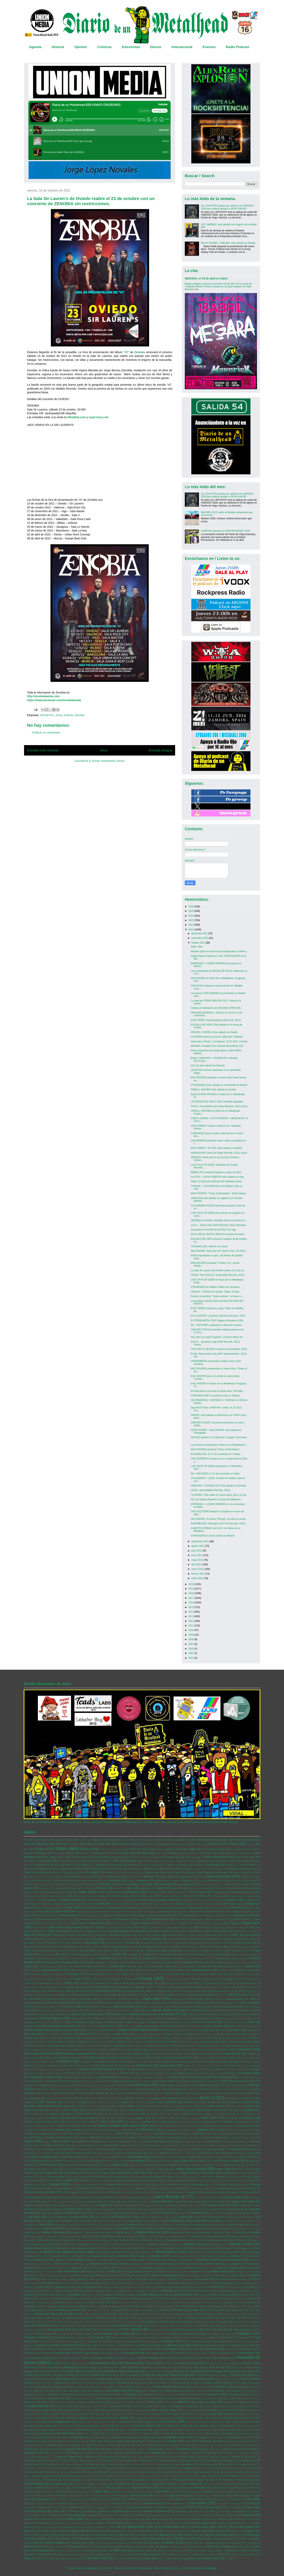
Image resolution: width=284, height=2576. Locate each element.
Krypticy (119, 2188)
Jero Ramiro (251, 2165)
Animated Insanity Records (90, 1880)
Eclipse (81, 2033)
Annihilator (187, 1880)
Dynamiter (190, 2030)
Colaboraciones (201, 1970)
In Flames (47, 2149)
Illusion (83, 2145)
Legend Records (86, 2205)
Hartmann (69, 2122)
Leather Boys (159, 2201)
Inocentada (226, 2153)
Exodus (126, 2065)
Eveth (127, 2061)
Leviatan (162, 2209)
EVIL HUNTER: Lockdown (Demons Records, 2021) (218, 1315)
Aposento (200, 1884)
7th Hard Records (118, 1849)
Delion (243, 2002)
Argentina (145, 1888)
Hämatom (28, 2118)
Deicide (174, 2002)
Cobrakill (151, 1970)
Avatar (45, 1904)
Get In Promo (53, 2098)
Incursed (207, 2149)
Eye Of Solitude (249, 2065)
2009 (191, 1634)
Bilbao (137, 1919)
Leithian (171, 2205)
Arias (174, 1888)
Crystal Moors (192, 1983)
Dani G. (227, 1987)
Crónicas (104, 47)
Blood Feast (251, 1931)
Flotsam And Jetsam (164, 2081)
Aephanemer (65, 1861)
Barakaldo (177, 1907)
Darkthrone (81, 1994)
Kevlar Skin (206, 2177)
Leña (195, 2205)
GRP (157, 2110)
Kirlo (204, 2180)
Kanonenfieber (56, 2176)
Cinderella (201, 1966)
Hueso (28, 2141)
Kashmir (131, 2177)
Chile (101, 1966)
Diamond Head (59, 2014)
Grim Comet (71, 2110)
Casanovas (48, 1958)
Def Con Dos (106, 2002)
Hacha (174, 2114)
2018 (191, 1593)
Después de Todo (101, 2010)
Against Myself (185, 1861)
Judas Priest (139, 2172)
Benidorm (241, 1915)
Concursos (72, 1974)
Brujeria (28, 1946)
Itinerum (250, 2160)
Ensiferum (195, 2049)
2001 (191, 1658)
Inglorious (137, 2153)
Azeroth (200, 1904)
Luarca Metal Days (173, 2220)
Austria (143, 1899)
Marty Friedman (143, 2240)
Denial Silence (158, 2007)
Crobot (128, 1979)
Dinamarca (98, 2018)
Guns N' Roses (75, 2113)
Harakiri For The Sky (167, 2118)
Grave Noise (147, 2106)
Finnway (134, 2077)
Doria (251, 2022)
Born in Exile (45, 1942)
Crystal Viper (211, 1983)
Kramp (243, 2184)
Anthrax (28, 1884)
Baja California (75, 1907)
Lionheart (180, 2213)
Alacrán (159, 1865)
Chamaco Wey (69, 1962)
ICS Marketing (36, 2145)
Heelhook (32, 2130)
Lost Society (85, 2221)
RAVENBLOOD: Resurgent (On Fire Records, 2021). (218, 1523)
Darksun (64, 1994)
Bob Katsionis (252, 1935)
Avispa (115, 1904)
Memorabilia (78, 2248)
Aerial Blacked (84, 1861)
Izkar (116, 2165)
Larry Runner (167, 2196)
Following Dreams (245, 2081)
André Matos (94, 1876)
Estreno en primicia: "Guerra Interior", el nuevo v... (217, 1296)
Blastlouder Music (98, 1931)
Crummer (99, 1983)
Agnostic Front (69, 1864)
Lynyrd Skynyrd (164, 2224)
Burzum (129, 1950)
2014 (191, 1611)
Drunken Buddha (34, 2030)
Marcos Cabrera (239, 2236)
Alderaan (198, 1865)
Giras (59, 715)
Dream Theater (213, 2026)
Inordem (242, 2153)
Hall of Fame (250, 2114)
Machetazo (219, 2224)
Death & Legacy (68, 1999)
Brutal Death (71, 1946)
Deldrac (214, 2002)
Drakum (167, 2026)
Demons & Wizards (99, 2007)
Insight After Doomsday (72, 2157)
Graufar (80, 2106)
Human (57, 2141)
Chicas (28, 1966)
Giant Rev (129, 2098)
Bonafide (99, 1939)
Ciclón (173, 1966)
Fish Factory (220, 2077)
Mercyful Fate (171, 2248)
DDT (222, 1995)
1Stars (94, 1840)
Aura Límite (113, 1900)
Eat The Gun (50, 2034)
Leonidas (243, 2205)
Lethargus (105, 2209)
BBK (237, 1911)
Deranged (173, 2007)
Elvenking (55, 2045)
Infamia (252, 2149)
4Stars (61, 1848)
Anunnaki (41, 1884)
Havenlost (184, 2122)
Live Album (34, 2216)
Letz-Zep (132, 2209)
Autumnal (204, 1900)
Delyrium (53, 2007)
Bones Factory (152, 1938)
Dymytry (177, 2030)
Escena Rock (209, 2053)
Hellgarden (171, 2130)
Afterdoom (169, 1861)
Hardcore (248, 2117)
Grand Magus (229, 2102)
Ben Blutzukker (207, 1915)
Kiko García (253, 2176)
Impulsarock (236, 2145)
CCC (119, 1958)
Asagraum (218, 1892)
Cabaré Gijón (189, 1950)
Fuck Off (107, 2089)
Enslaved (208, 2049)
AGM (53, 1864)
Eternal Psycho (183, 2057)
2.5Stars (109, 1839)
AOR (101, 1884)
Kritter (95, 2188)
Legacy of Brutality (243, 2201)
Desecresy (62, 2010)
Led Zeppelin (220, 2201)
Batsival (163, 1911)
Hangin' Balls (143, 2118)
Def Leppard (124, 2002)
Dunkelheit (91, 2030)
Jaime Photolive (170, 2165)
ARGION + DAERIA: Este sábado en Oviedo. (214, 1032)
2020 (191, 1584)
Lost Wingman (133, 2221)
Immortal (110, 2145)
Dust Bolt (164, 2030)
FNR (224, 2081)
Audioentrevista (71, 1899)
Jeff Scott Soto (232, 2165)
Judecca (157, 2173)
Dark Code (30, 1991)
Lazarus (112, 2201)
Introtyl (217, 2157)
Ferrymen (229, 2073)
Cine (215, 1966)
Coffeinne (182, 1970)
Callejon (103, 1954)
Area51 (102, 1888)
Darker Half (237, 1991)
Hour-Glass (232, 2137)
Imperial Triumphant (216, 2145)
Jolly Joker (163, 2169)
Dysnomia (218, 2030)
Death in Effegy (130, 1999)
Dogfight (141, 2022)
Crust (137, 1983)
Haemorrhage (203, 2114)
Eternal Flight (144, 2057)
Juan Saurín (91, 2172)
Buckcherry (163, 1947)
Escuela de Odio (231, 2053)
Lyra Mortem (183, 2224)
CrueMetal (84, 1983)
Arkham (219, 1888)
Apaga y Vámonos (141, 1884)
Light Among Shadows (119, 2213)
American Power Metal (197, 1872)
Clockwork (101, 1970)
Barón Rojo (62, 1911)
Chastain (153, 1962)
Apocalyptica (184, 1884)
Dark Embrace (105, 1990)
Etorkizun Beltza (228, 2057)
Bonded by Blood (130, 1939)
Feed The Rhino (108, 2073)
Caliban (44, 1954)
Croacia (115, 1979)
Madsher (161, 2228)
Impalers (157, 2145)
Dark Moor (162, 1991)
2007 (191, 1644)
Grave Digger (127, 2106)
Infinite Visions (104, 2153)
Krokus (107, 2188)
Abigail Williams (238, 1849)
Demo (79, 2006)
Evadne (32, 2061)
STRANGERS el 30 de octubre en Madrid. (213, 1535)
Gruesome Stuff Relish (176, 2110)
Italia (237, 2160)
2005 (132, 1840)
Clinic (88, 1970)
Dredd (232, 2026)
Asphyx (102, 1896)
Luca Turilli (226, 2221)
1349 (66, 1840)
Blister (209, 1931)
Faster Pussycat (35, 2073)
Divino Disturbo (54, 2022)
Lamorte (119, 2197)
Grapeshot (49, 2106)
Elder (31, 2042)
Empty (202, 2045)
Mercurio (136, 2248)
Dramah (180, 2026)
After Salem (154, 1861)
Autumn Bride (189, 1900)
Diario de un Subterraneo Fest (204, 2014)
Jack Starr (134, 2165)
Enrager (170, 2049)
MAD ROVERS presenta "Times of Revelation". (215, 1449)
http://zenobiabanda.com (43, 696)
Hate (93, 2121)
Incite (180, 2149)
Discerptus (146, 2018)
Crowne (27, 1983)
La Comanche (90, 2192)
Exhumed (83, 2065)
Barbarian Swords (218, 1908)
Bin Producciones (157, 1919)
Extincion (205, 2065)
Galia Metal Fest (62, 2093)
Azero (189, 1904)
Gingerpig (190, 2098)
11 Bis (36, 1840)
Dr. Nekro (118, 2026)
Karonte (103, 2176)
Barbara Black (197, 1907)
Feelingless (144, 2073)
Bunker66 (252, 1947)
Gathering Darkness (196, 2093)
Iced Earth (254, 2141)
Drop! (254, 2026)
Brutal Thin (132, 1946)
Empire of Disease (171, 2045)
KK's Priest (75, 2184)
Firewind (174, 2077)
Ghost (100, 2098)
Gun (37, 2114)
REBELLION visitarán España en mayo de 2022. (216, 1172)
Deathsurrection (235, 1999)
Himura (216, 2133)
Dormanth (29, 2026)
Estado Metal (44, 2057)
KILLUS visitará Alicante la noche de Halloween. (216, 1499)
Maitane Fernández (53, 2232)
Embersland (102, 2045)
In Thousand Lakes (106, 2149)
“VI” (126, 352)
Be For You (250, 1911)
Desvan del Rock (163, 2010)
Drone (245, 2026)
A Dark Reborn (149, 1849)
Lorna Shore (245, 2217)
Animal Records (62, 1880)
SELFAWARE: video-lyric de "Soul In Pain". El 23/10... (219, 1251)
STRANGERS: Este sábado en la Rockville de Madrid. (219, 1085)
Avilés (101, 1903)
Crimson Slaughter (45, 1979)
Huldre (46, 2141)
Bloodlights (100, 1935)
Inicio (103, 750)
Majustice (90, 2232)
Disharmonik (251, 2018)
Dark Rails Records (182, 1991)
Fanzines (221, 2069)
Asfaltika (255, 1892)
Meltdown (61, 2248)
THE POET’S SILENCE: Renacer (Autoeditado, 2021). (219, 1349)
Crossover (198, 1979)
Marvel (160, 2240)
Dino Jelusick (117, 2018)
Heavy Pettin (209, 2126)
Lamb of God (86, 2197)
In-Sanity (139, 2149)
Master (241, 2240)
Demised (67, 2006)
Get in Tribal (71, 2098)
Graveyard (165, 2106)
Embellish (71, 2045)
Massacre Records (222, 2240)
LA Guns (139, 2192)
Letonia (119, 2209)
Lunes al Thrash (74, 2224)
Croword (56, 1983)
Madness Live (109, 2228)
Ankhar (130, 1880)
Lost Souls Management (109, 2221)
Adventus (46, 1860)
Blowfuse (182, 1935)
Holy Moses (130, 2137)
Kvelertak (193, 2188)
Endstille (75, 2049)
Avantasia (249, 1900)
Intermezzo (156, 2157)
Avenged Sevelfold (62, 1903)
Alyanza (68, 1872)
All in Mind (133, 1868)
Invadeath (229, 2157)
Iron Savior (181, 2160)
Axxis (145, 1903)
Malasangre (105, 2232)
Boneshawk (199, 1939)
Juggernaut (171, 2173)
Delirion (255, 2002)
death (50, 1999)
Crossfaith (183, 1979)
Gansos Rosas (136, 2093)
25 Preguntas (162, 1844)
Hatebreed (147, 2121)
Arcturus (90, 1888)
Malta (229, 2232)
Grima (89, 2110)
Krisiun (84, 2188)
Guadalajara (233, 2110)
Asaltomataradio (238, 1892)
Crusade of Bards (119, 1983)
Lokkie (183, 2216)
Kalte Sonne (234, 2172)
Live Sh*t (100, 2217)
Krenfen (47, 2188)
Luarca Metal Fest (203, 2220)
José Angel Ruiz (48, 2172)
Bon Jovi (84, 1939)
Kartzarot (117, 2176)
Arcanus (244, 1884)
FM (203, 2081)
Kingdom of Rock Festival (160, 2180)
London (197, 2217)
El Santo (213, 2038)
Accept (125, 1853)
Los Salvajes (66, 2221)
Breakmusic (166, 1943)
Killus (69, 2180)
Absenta (56, 1853)
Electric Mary (115, 2041)
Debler (252, 1999)
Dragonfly (153, 2026)
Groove (133, 2110)
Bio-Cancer (181, 1919)
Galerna (45, 2093)
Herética (56, 2133)
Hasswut (82, 2122)
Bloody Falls (143, 1935)
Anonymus (214, 1880)
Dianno (76, 2014)
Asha (41, 1896)
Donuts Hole (197, 2022)
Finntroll (121, 2077)
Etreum (244, 2058)
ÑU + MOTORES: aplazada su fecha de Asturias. (216, 1325)
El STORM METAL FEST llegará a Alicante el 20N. (217, 1320)
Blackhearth (200, 1927)
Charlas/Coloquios (133, 1962)
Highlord (185, 2133)
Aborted (28, 1853)
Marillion (66, 2240)
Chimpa (114, 1966)
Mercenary (121, 2248)
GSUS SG (216, 2110)
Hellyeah (234, 2130)
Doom (212, 2022)
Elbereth (255, 2038)
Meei (176, 2244)
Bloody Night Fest (163, 1935)
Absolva (98, 1853)
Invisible (40, 2160)
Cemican (183, 1958)
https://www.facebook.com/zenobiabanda (54, 700)
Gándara (119, 2093)
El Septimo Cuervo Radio (234, 2038)
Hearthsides (39, 2126)
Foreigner (43, 2085)
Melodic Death (240, 2244)
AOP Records (86, 1884)
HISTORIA (34, 2137)
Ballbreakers (116, 1907)
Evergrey (99, 2061)
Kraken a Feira (227, 2184)
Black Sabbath (97, 1927)
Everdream (84, 2061)
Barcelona (237, 1907)
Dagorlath (139, 1987)
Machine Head (237, 2224)
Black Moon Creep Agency (66, 1927)
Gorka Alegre (156, 2102)
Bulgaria (192, 1947)
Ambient (110, 1872)
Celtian (147, 1958)
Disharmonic (234, 2018)
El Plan (178, 2038)
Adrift (257, 1857)
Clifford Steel (75, 1970)
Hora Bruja (158, 2137)
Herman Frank (72, 2133)
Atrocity (242, 1896)
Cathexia (104, 1958)
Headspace (242, 2122)
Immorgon (96, 2145)
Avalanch (231, 1899)
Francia (121, 2085)
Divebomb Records (33, 2022)
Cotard (194, 1974)
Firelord (146, 2077)
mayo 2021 (197, 1560)
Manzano (195, 2236)
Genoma (241, 2093)
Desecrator (47, 2010)
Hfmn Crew (123, 2133)
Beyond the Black (85, 1919)
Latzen (68, 2201)
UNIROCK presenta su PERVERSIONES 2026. (226, 531)
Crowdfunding (230, 1979)
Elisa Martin (236, 2041)
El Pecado (166, 2038)
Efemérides (205, 2034)
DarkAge (222, 1991)
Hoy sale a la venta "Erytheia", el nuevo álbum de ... (218, 1337)
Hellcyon (115, 2130)
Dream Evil (194, 2026)
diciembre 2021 (199, 933)
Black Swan (158, 1927)
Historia (58, 47)
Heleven (45, 2129)
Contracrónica (93, 1974)
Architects (60, 1888)
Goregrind (123, 2102)
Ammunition (221, 1872)
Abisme (253, 1849)
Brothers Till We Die (246, 1942)
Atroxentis (255, 1896)
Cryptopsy (175, 1983)
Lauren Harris (95, 2201)
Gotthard (188, 2102)
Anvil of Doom (66, 1884)
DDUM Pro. (47, 715)
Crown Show (250, 1979)
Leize (184, 2205)
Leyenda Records (234, 2209)
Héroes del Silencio (94, 2133)
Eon (118, 2054)
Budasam (178, 1946)
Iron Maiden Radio (161, 2161)
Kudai (151, 2188)
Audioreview (94, 1900)
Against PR (203, 1861)
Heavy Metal (138, 2125)
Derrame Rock (250, 2007)
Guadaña (249, 2110)
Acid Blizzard (189, 1853)
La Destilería (111, 2192)
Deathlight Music (213, 1999)
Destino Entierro (122, 2010)
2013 (191, 1616)
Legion (102, 2205)
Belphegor (190, 1915)
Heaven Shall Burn (82, 2126)
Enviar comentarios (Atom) (108, 760)
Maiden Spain (30, 2232)
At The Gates (161, 1896)
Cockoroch (166, 1970)
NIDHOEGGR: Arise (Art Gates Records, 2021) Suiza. (219, 1152)
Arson (64, 1892)
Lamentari (105, 2197)
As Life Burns (198, 1892)
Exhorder (68, 2065)
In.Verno (152, 2149)
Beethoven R (110, 1915)
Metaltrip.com (77, 417)
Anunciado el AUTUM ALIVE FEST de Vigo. (213, 1229)
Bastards (151, 1911)
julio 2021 (196, 1550)
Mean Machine (138, 2244)
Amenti (177, 1872)
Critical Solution (99, 1979)
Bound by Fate (63, 1943)
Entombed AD (225, 2049)
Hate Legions (130, 2122)
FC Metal (70, 2073)
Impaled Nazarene (128, 2145)
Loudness (151, 2221)
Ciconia (186, 1966)
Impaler (145, 2145)
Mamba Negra (36, 2236)
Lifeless (99, 2213)
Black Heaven (140, 1923)
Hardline (55, 2121)
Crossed (169, 1979)
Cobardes (118, 1970)
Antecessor (250, 1880)
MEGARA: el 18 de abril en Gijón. (206, 278)
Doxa (84, 2026)
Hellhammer (187, 2130)
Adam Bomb (100, 1857)
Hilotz (196, 2133)
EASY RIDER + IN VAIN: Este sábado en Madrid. (216, 1148)
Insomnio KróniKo (98, 2157)
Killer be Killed (54, 2180)
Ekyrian (42, 2038)
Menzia (107, 2248)
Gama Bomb (84, 2093)
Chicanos (252, 1962)
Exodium (112, 2065)
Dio (133, 2018)
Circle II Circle (232, 1966)
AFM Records (121, 1860)
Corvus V (162, 1974)
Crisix (77, 1979)
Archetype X (45, 1888)
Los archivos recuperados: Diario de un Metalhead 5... (219, 1444)
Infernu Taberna (83, 2153)
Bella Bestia (159, 1915)
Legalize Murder (65, 2205)
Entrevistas (131, 47)
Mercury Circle (153, 2248)
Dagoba (125, 1987)
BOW (77, 1942)
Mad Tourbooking (74, 2228)
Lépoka (42, 2209)
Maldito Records (148, 2232)
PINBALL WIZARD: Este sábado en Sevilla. (213, 1089)
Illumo (72, 2145)
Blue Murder (197, 1935)
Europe (256, 2057)
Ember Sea (86, 2046)
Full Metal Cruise (146, 2089)
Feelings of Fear (163, 2073)
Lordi (210, 2217)
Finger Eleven (87, 2077)
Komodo (160, 2184)
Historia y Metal (53, 2137)
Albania (170, 1865)
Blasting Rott (76, 1931)
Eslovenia (28, 2058)
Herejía (256, 2130)
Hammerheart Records (97, 2118)
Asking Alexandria (85, 1896)
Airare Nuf (117, 1864)
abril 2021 (196, 1564)
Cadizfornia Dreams (210, 1950)
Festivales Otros (42, 2077)
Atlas (176, 1896)
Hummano (96, 2141)
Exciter (27, 2065)
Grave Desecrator (107, 2106)
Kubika (140, 2188)
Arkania (206, 1888)
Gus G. (108, 2114)
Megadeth (189, 2244)
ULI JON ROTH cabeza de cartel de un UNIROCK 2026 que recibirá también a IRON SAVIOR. (227, 207)
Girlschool (230, 2098)
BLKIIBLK (222, 1931)
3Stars (233, 1844)
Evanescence (47, 2061)
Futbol (201, 2089)
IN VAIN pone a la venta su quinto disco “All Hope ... (218, 1391)
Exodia (96, 2065)
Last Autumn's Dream (205, 2197)
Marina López (101, 2240)
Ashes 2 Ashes (56, 1896)
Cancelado (149, 1954)
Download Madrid (63, 2026)
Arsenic (52, 1892)
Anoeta (200, 1880)
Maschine (190, 2240)
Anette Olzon (132, 1876)
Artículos (131, 1892)
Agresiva (100, 1864)
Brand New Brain (114, 1943)
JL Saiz (67, 2169)
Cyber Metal (45, 1987)
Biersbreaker (122, 1919)
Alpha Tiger (216, 1869)
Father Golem (54, 2073)
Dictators (232, 2014)
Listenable (195, 2212)
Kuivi (160, 2188)
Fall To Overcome (153, 2069)
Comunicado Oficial (37, 1974)
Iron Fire (110, 2161)
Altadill (244, 1868)
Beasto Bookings (90, 1915)
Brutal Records (91, 1947)
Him (207, 2133)
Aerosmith (103, 1861)
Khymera (238, 2177)
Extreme (218, 2065)
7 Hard (102, 1849)
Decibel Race (48, 2002)
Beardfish (52, 1915)
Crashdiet (238, 1974)
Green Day (236, 2106)
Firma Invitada (195, 2077)
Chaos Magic (112, 1962)
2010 (191, 1630)
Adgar (156, 1857)
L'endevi (206, 2188)
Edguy (191, 2034)
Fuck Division (91, 2089)
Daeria (99, 1987)
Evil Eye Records (143, 2061)
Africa (140, 1861)
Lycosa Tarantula (126, 2224)
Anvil (52, 1884)
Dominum (180, 2022)
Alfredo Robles (248, 1864)
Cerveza (48, 1962)
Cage (239, 1950)
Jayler (217, 2165)
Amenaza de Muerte (156, 1872)
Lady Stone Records (62, 2197)
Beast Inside (68, 1915)
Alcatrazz (184, 1864)
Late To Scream (53, 2201)
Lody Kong (168, 2217)
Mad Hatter (255, 2224)
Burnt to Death (111, 1950)
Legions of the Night (153, 2205)
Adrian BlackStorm (216, 1856)
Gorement (139, 2102)
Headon (228, 2121)
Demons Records (123, 2006)
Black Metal (251, 1923)
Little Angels (227, 2213)
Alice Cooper (61, 1868)
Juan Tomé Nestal (114, 2172)
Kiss (212, 2180)
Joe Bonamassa (84, 2169)
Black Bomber (241, 1919)
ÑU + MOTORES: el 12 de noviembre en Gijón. (215, 1473)
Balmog (131, 1907)
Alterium (56, 1872)
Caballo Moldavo (168, 1950)
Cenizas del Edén (201, 1958)
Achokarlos (172, 1853)
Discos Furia (191, 2018)
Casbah (62, 1958)
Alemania (213, 1864)
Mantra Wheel (159, 2236)
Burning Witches (88, 1950)
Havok (196, 2121)
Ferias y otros (213, 2073)
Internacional (182, 47)
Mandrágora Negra (57, 2236)
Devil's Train (226, 2010)
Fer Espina (196, 2073)
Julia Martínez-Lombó (194, 2172)
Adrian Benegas (193, 1857)
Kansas (72, 2177)
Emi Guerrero (147, 2045)
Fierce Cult (70, 2077)
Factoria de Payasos (64, 2069)
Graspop (67, 2106)
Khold (219, 2176)
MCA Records (101, 2244)
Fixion (27, 2081)
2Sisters (180, 1844)
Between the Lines (46, 1919)
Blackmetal (218, 1927)
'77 (25, 1840)
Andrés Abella (113, 1876)
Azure (237, 1903)
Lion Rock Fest (160, 2212)
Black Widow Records (179, 1927)
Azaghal (177, 1903)
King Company (114, 2180)
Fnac (212, 2081)
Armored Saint (235, 1888)
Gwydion (122, 2114)
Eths (211, 2057)
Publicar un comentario (46, 732)
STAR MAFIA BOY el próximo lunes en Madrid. (215, 1395)
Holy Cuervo (111, 2137)
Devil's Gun (208, 2010)
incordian (192, 2149)
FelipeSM (181, 2073)
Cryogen (149, 1983)
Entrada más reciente (43, 750)
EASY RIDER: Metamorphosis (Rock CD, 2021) (216, 1020)
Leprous (56, 2209)
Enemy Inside (108, 2049)
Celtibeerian (164, 1958)
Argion (160, 1888)
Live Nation (81, 2216)
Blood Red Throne (63, 1935)
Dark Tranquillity (205, 1991)
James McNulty (191, 2165)
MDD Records (120, 2244)
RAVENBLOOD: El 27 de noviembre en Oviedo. (216, 1454)
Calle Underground (81, 1954)
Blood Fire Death (34, 1935)
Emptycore (215, 2046)
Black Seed (116, 1927)
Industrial (236, 2149)
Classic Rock (252, 1966)
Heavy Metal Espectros (169, 2126)
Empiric (190, 2046)
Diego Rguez (51, 2018)
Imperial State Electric (192, 2145)
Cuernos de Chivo (246, 1983)
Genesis (228, 2093)
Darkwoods (96, 1995)
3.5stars (213, 1844)
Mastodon (57, 2244)
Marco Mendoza (215, 2236)
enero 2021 (197, 1578)
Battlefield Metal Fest (220, 1911)
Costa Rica (180, 1974)
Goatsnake (69, 2102)
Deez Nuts (88, 2002)
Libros (70, 2212)
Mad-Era (93, 2228)
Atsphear (31, 1900)
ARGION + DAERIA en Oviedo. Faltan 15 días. (215, 1291)
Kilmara (83, 2180)
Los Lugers (47, 2221)
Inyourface (55, 2160)
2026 (191, 906)
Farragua (255, 2069)
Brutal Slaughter (112, 1946)
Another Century (232, 1880)
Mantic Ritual (128, 2236)
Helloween (203, 2129)
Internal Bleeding (174, 2157)
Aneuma (148, 1876)
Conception (56, 1974)
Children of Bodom (83, 1966)
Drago (139, 2026)
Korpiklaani (198, 2184)
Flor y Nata (143, 2081)
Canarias (133, 1954)
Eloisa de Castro (36, 2045)
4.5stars (39, 1849)
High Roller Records (165, 2133)
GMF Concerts (48, 2102)
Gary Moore (155, 2093)
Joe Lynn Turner (106, 2169)
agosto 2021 (198, 1546)
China (129, 1966)
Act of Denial (242, 1853)
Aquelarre (229, 1884)
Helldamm (128, 2129)
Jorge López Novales (190, 2169)
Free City (185, 2085)
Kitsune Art (30, 2184)
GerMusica (34, 2098)
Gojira (82, 2102)
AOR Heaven (118, 1884)
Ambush (136, 1872)
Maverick (71, 2244)
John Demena (146, 2169)
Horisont (173, 2137)
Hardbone (232, 2118)
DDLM (211, 1994)
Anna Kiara (171, 1880)
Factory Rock (111, 2069)
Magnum (187, 2228)
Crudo (68, 1983)
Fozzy (95, 2085)
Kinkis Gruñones (188, 2180)
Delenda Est (229, 2003)
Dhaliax (43, 2014)
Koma (148, 2184)
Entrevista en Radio (38, 2053)
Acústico (66, 1857)
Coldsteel (222, 1970)
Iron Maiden (137, 2160)
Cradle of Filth (209, 1974)
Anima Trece (42, 1880)
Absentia (69, 1853)
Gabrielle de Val (218, 2089)
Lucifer (239, 2221)
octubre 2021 (198, 942)
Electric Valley (134, 2042)
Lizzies (136, 2217)
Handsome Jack (123, 2118)
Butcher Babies (145, 1950)
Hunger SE (135, 2141)
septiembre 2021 (200, 1541)
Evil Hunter (162, 2061)
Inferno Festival (62, 2153)
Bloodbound (84, 1935)
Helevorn (59, 2129)
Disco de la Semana (167, 2018)
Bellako (175, 1915)
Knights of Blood (115, 2184)
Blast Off (39, 1931)
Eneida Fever (90, 2049)
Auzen (217, 1900)
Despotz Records (79, 2010)
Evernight (114, 2061)
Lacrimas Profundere (213, 2192)
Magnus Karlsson (205, 2228)
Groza (148, 2110)
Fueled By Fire (124, 2089)
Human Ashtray (77, 2141)
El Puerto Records (195, 2038)
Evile (242, 2061)
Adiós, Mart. (197, 946)
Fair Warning (133, 2069)
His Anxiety (254, 2133)
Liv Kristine (255, 2213)
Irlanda (80, 2161)
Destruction (140, 2010)
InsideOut (46, 2156)
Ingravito (151, 2153)
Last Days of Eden (231, 2197)
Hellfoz (158, 2129)
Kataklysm (144, 2177)
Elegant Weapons (190, 2042)
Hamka (41, 2118)
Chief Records (46, 1966)
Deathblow (176, 1999)
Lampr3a (132, 2197)
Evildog (231, 2061)
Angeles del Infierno (190, 1876)
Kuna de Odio (176, 2188)
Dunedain (73, 2030)
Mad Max (32, 2228)
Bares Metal (44, 1911)
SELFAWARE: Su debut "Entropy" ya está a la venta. (218, 1519)
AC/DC (111, 1853)
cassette (74, 1958)
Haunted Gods (166, 2121)
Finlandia (104, 2077)
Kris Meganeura (65, 2188)
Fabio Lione (44, 2069)
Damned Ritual (187, 1987)
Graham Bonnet (207, 2102)
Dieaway (32, 2018)
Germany (255, 2093)
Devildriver (243, 2010)
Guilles (27, 2114)
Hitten (70, 2137)
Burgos (28, 1950)
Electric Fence (97, 2042)
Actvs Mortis (49, 1857)
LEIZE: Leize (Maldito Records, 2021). (211, 1490)
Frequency (237, 2085)
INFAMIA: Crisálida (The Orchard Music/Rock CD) (217, 1046)
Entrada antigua (160, 750)
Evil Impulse (180, 2061)
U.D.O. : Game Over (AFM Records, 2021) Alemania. (219, 1225)
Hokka (82, 2137)
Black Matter (231, 1923)
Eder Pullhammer (152, 2034)
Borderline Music (247, 1939)
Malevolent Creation (210, 2232)
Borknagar (29, 1943)
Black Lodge (213, 1923)
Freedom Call (203, 2085)
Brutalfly (146, 1946)
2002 (191, 1653)
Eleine (206, 2041)
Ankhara (143, 1880)
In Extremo (30, 2149)
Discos (155, 47)
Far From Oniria (238, 2069)
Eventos (209, 47)
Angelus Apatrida (218, 1876)
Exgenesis (53, 2065)
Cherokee (187, 1962)
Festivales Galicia (249, 2073)
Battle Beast (197, 1911)
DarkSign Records (46, 1995)
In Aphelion (251, 2145)
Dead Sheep (35, 1999)
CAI (247, 1950)
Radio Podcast (237, 47)
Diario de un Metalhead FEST (163, 2014)
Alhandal (28, 1868)
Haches (186, 2114)
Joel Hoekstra (128, 2169)
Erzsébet (192, 2053)
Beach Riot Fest (32, 1915)
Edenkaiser (133, 2034)
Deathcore (192, 1999)
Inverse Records (247, 2157)
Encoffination (250, 2046)
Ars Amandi (254, 1888)
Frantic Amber (167, 2085)
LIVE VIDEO (118, 2216)
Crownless (41, 1983)
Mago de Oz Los (249, 2228)
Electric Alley (57, 2041)
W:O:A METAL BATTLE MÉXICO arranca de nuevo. (218, 1234)
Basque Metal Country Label (128, 1911)
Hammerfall (71, 2118)
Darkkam (252, 1991)
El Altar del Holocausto (62, 2038)
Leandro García (139, 2201)
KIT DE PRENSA (248, 2180)
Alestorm (231, 1865)
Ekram (253, 2034)
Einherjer (241, 2034)
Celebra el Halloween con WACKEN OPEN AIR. (216, 1008)
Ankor (158, 1880)
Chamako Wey (93, 1962)
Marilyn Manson (83, 2240)
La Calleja (245, 2188)
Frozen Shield (73, 2089)
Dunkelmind (107, 2030)
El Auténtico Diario (90, 2038)
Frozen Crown (54, 2089)
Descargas (30, 2010)
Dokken (167, 2022)
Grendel (39, 2110)
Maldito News (122, 2232)
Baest (57, 1907)
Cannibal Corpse (196, 1954)
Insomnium (117, 2157)
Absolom (85, 1853)
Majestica (77, 2232)
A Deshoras (169, 1849)
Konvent (173, 2184)
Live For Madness (58, 2217)
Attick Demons (48, 1900)
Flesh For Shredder (95, 2081)
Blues (210, 1935)
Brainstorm (93, 1942)
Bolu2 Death (35, 1939)
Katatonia (170, 2177)
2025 (191, 911)
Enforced (124, 2049)
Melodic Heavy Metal (37, 2248)
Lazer (124, 2201)
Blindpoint (180, 1931)
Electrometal (170, 2041)
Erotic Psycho (175, 2053)
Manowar (112, 2236)
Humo (111, 2141)
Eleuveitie (219, 2041)
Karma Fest (86, 2176)
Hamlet (53, 2117)
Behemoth (127, 1915)
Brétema (196, 1943)
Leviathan (178, 2209)
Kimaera (97, 2180)
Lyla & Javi (146, 2224)
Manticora (143, 2236)
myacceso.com (98, 417)
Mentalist (94, 2248)
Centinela (220, 1958)
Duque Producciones (133, 2030)
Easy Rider (30, 2033)
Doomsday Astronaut (233, 2022)
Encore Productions (33, 2049)
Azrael (224, 1903)
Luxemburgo (107, 2224)
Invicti (27, 2160)
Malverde (241, 2232)
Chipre (140, 1966)
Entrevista (244, 2049)
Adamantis (133, 1857)
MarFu (54, 2240)
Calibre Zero (59, 1954)
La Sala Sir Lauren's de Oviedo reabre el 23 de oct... (218, 1270)
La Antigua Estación (225, 2188)
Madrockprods (144, 2228)
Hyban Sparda (166, 2141)
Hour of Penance (213, 2137)
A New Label (188, 1849)
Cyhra (58, 1987)
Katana (157, 2176)
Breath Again (182, 1943)
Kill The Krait (34, 2180)
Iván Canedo (70, 2165)
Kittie (42, 2184)
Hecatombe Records (249, 2126)
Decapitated (30, 2002)
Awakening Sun (130, 1904)
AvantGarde (30, 1903)
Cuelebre (227, 1983)
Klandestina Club (93, 2184)
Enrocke (182, 2049)
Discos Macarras (212, 2018)
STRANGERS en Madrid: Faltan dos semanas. (215, 1287)
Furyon (190, 2089)
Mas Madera (174, 2240)
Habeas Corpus (158, 2114)
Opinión (80, 47)
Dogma (153, 2022)
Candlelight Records (171, 1954)
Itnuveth (28, 2165)
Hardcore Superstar (35, 2121)
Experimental (144, 2065)
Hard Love (191, 2118)
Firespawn (160, 2077)
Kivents (68, 715)
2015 (191, 1607)
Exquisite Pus (189, 2065)
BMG (235, 1935)
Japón (206, 2165)
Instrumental (135, 2156)
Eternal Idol (162, 2057)
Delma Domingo (37, 2007)
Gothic (172, 2102)
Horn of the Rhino (190, 2137)
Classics (33, 1970)
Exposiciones (167, 2065)
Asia (69, 1896)
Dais (172, 1987)
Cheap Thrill (170, 1962)
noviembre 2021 (200, 938)
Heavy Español (108, 2125)
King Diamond (134, 2180)
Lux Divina (91, 2224)
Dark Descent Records (78, 1991)
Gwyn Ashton (138, 2114)
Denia (144, 2007)
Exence (40, 2065)
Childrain (62, 1966)
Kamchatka (251, 2173)
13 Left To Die (52, 1840)
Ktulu (129, 2188)
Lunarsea (58, 2224)
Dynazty (203, 2030)
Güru (94, 2114)
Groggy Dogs (118, 2110)
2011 (191, 1625)
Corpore (124, 1974)
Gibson (143, 2098)
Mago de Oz (227, 2228)
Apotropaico (214, 1884)
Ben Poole (225, 1915)
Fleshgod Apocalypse (121, 2081)
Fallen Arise (172, 2069)
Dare (239, 1987)
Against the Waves (226, 1861)
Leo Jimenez (210, 2205)
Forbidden (29, 2085)
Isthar (226, 2160)
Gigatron (156, 2098)
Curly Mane (29, 1987)
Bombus (71, 1939)
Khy (228, 2177)
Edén (118, 2033)
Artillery (152, 1892)
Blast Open (55, 1931)
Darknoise (29, 1995)
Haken (236, 2114)
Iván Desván (88, 2165)
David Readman (130, 1994)
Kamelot (28, 2177)
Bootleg (228, 1939)
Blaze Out (141, 1931)
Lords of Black (226, 2217)
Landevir (146, 2197)
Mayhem (85, 2244)
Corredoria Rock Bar (143, 1974)
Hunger (122, 2141)
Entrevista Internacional (76, 2053)
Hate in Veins (109, 2121)
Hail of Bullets (221, 2114)
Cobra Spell (134, 1970)
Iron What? (200, 2160)
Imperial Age (171, 2145)
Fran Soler (108, 2085)
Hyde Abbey (212, 2141)
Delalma (200, 2002)
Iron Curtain (94, 2160)
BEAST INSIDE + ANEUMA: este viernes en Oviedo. (228, 243)
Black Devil (98, 1923)
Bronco (227, 1943)
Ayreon (165, 1904)
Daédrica (84, 1987)
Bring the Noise (212, 1943)
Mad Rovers (50, 2228)
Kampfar (40, 2177)
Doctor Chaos (124, 2022)
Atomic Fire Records (211, 1896)
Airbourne (133, 1864)
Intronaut (205, 2157)
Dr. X (130, 2026)
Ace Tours (142, 1853)
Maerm (174, 2228)
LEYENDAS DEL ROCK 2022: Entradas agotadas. (217, 1101)
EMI (131, 2045)
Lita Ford (212, 2213)
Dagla (113, 1987)
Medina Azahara (159, 2244)
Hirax (240, 2133)
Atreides (231, 1896)
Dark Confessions (51, 1991)
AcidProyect (224, 1853)
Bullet (203, 1946)
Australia (128, 1900)
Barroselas (81, 1911)
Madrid (125, 2228)
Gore (111, 2102)
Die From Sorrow (251, 2014)
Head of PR (212, 2121)
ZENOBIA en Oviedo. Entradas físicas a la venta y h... (219, 1220)
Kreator (33, 2188)
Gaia (245, 2089)
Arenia (129, 1888)
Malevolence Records (182, 2232)
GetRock (88, 2098)
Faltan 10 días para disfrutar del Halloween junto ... (217, 1181)
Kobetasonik (135, 2184)
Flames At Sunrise (45, 2081)
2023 (191, 920)
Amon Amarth (240, 1872)
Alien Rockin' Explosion (89, 1868)
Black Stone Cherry (137, 1927)
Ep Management (133, 2053)
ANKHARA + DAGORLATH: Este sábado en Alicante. (219, 1485)
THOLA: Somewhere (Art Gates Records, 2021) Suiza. (219, 1106)
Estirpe (78, 2057)
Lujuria (42, 2224)
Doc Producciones (78, 2022)
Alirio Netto (116, 1868)
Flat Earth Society (70, 2081)
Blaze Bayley (120, 1931)
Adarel (146, 1857)
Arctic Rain (76, 1888)
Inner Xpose (191, 2153)
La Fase (126, 2192)
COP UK (111, 1974)
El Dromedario (124, 2038)
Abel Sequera (218, 1849)
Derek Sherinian (191, 2006)
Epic (149, 2053)
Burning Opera (44, 1950)
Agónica (86, 1864)
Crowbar (214, 1979)
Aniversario (114, 1880)
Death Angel (91, 1999)
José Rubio (71, 2172)
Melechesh (220, 2244)
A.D (204, 1849)
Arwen (163, 1892)
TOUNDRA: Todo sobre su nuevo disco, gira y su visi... (219, 1495)
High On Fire (143, 2133)
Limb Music (141, 2213)
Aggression (39, 1864)
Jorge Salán (223, 2168)
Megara (206, 2244)
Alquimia (231, 1868)
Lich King (85, 2213)
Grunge (199, 2110)
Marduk (42, 2240)
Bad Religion (43, 1908)
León (228, 2205)
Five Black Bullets (248, 2077)
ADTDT (32, 1861)
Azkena (212, 1904)
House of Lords (249, 2137)
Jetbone (45, 2169)
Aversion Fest (85, 1903)
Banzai (162, 1907)
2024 (191, 915)
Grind (101, 2110)
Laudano (79, 2201)
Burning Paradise (66, 1950)
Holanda (94, 2137)
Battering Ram (179, 1911)
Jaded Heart (150, 2165)
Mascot (203, 2240)
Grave (91, 2106)
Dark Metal (145, 1991)
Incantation (167, 2149)
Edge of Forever (174, 2034)
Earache (252, 2030)
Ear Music (234, 2030)
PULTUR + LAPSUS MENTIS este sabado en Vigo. (218, 1176)
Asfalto (30, 1896)
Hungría (149, 2141)
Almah (178, 1868)
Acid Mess (207, 1853)
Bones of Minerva (178, 1939)
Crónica (144, 1978)
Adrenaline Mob (172, 1857)
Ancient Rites (53, 1876)
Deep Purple (68, 2002)
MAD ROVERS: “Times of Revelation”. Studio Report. (219, 1193)
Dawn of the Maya (178, 1994)
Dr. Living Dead (99, 2026)
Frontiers (253, 2085)
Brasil (130, 1942)
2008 (191, 1639)
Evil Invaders (198, 2061)
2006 (191, 1648)
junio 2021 (197, 1555)
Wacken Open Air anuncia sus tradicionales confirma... (219, 951)
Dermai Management (226, 2006)
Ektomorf (29, 2038)
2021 (191, 929)
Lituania (240, 2213)
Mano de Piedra (92, 2236)
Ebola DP (66, 2034)
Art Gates (80, 1892)
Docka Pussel (104, 2022)
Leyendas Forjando (51, 2213)
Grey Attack (54, 2110)
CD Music (132, 1958)
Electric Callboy (77, 2041)
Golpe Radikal (98, 2102)
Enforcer (138, 2049)
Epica (160, 2053)
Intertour (191, 2157)
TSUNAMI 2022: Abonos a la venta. (209, 1246)
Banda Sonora (147, 1908)
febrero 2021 (198, 1573)
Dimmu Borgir (79, 2018)
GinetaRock (172, 2098)
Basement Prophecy (100, 1911)
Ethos (202, 2058)
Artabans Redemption (109, 1892)
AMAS (95, 1872)
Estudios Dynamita (98, 2057)
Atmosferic (189, 1896)
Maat (207, 2224)
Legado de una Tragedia (37, 2205)
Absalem (42, 1853)
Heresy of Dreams (37, 2133)
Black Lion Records (191, 1923)
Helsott (245, 2130)
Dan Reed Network (209, 1987)
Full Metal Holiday (171, 2089)
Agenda (35, 47)
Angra (244, 1876)
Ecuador (106, 2034)
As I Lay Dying (179, 1892)
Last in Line (254, 2197)
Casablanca (30, 1958)
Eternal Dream (124, 2057)
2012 (191, 1621)
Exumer (231, 2065)
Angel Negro (167, 1876)
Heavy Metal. (191, 2126)
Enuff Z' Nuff (104, 2053)
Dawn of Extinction (153, 1994)
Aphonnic (164, 1884)
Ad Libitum (83, 1857)
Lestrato (71, 2209)
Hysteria (241, 2141)
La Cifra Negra (70, 2192)
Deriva (208, 2007)
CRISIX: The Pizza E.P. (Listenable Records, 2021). (218, 1275)
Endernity (62, 2049)
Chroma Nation (156, 1966)
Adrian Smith (241, 1857)
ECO (95, 2034)
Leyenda (214, 2209)
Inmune (177, 2153)
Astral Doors (118, 1896)
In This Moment (83, 2149)
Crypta (162, 1983)
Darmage (111, 1994)
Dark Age (252, 1987)
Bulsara (239, 1947)
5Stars (85, 1849)
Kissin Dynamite (228, 2180)
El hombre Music (146, 2038)
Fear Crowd (87, 2073)
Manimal (75, 2236)
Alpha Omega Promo (196, 1869)
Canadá (116, 1954)
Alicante (43, 1868)
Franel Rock (140, 2085)
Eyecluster (29, 2069)
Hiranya (228, 2133)
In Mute (64, 2149)
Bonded (113, 1939)
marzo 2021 (198, 1569)
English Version (154, 2049)
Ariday (184, 1888)
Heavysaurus (227, 2126)
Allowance (148, 1868)
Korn (184, 2184)
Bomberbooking (54, 1939)
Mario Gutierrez (121, 2240)
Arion (195, 1888)
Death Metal (152, 1999)
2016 (191, 1602)
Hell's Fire (100, 2129)
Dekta (186, 2002)
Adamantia (118, 1857)
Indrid (221, 2149)
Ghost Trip (114, 2098)
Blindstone (195, 1931)
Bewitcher (67, 1919)
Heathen (62, 2126)
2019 (191, 1588)
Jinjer (56, 2169)
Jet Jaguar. (30, 2169)
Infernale (45, 2153)
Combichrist (253, 1970)
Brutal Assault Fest (48, 1946)
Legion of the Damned (125, 2205)
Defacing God (143, 2002)
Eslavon (252, 2053)
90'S (133, 1849)
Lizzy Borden (152, 2217)
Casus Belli (88, 1958)
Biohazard (197, 1919)
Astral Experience (139, 1896)
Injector (164, 2153)
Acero (158, 1853)
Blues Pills (223, 1935)
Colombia (236, 1970)
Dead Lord (254, 1994)
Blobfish (237, 1931)
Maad (197, 2224)
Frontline (37, 2089)
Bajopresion (97, 1907)
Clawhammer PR (52, 1970)
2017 (191, 1598)
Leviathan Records (196, 2209)
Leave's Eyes (201, 2201)
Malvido (255, 2232)
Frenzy (222, 2085)
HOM (144, 2137)
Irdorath (69, 2161)
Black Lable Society (166, 1923)
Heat (51, 2126)
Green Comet (215, 2106)
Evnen (254, 2061)
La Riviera (154, 2192)
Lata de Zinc (34, 2201)
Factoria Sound (87, 2069)
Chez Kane (237, 1962)
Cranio (225, 1974)
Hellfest (143, 2129)
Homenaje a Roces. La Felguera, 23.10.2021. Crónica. (219, 1041)
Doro (43, 2026)
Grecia (197, 2106)
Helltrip (220, 2129)
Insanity (31, 2157)
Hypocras (228, 2141)
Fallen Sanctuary (189, 2069)
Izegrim (104, 2165)
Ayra (155, 1904)
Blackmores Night (236, 1927)
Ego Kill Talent (223, 2034)
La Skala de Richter (174, 2192)
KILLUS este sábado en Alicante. (208, 1065)
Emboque (119, 2045)
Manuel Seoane (178, 2236)
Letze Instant (147, 2209)
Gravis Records (182, 2106)
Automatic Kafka (165, 1899)
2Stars (191, 1844)
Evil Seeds (216, 2061)
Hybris (198, 2141)
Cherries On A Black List (213, 1962)
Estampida (62, 2057)
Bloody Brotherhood (121, 1935)
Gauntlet (214, 2093)
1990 (84, 1840)
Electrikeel (151, 2041)
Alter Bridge (41, 1872)
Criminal (28, 1979)
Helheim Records (81, 2129)
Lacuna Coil (236, 2192)
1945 (75, 1840)
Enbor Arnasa (232, 2045)
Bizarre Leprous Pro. (217, 1919)
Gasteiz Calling (173, 2093)
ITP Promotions (46, 2164)
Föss (85, 2085)
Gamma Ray (102, 2093)
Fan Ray (207, 2069)
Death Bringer (110, 1999)
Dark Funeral (127, 1991)
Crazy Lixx (252, 1974)
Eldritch (41, 2042)
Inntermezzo (208, 2153)
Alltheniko (164, 1868)
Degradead (160, 2003)
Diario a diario (95, 2014)
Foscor (75, 2085)
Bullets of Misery (222, 1946)
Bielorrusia (105, 1919)
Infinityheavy (122, 2153)
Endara (50, 2049)
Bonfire (215, 1939)
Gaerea (234, 2089)
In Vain (125, 2149)
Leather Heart (181, 2201)
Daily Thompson (157, 1987)
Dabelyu (69, 1987)
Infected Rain (30, 2153)
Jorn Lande (244, 2169)
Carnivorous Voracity (246, 1954)
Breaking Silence (148, 1943)
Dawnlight (198, 1994)
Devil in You (187, 2010)
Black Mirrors (38, 1927)
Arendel (117, 1888)
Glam (246, 2098)
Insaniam (255, 2153)
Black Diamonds (119, 1923)
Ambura (124, 1872)
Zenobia (139, 352)
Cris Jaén (63, 1979)
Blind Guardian (162, 1931)
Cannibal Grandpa (221, 1954)
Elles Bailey (253, 2041)
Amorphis (37, 1876)
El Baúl (107, 2038)
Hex (110, 2133)
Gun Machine (52, 2114)
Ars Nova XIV (36, 1892)
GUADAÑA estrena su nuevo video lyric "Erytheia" (217, 1036)
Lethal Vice (90, 2209)
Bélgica (143, 1915)
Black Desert (78, 1923)
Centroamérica (237, 1958)
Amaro (81, 1872)
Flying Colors (189, 2081)
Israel (216, 2160)
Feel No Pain (127, 2073)
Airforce (147, 1865)
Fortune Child (60, 2085)
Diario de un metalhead (124, 2014)
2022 (191, 924)
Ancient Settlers (72, 1876)
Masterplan (39, 2244)
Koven (212, 2184)
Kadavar (218, 2172)
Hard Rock (209, 2118)
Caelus (228, 1950)
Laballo (192, 2192)
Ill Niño (61, 2145)
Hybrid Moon (185, 2141)
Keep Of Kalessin (187, 2177)
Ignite (50, 2145)
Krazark (255, 2184)
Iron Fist (122, 2161)
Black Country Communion (53, 1923)
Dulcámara (57, 2030)
